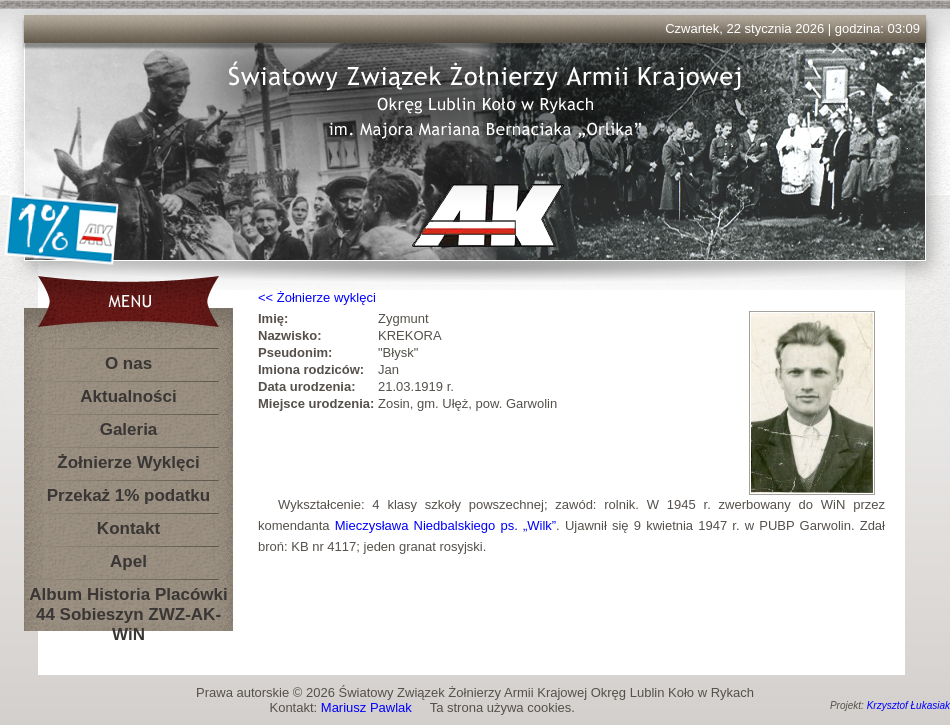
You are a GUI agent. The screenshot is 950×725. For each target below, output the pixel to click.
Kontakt (128, 528)
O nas (128, 363)
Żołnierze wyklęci (326, 297)
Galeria (129, 429)
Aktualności (128, 396)
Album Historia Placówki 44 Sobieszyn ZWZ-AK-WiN (128, 598)
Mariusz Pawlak (366, 707)
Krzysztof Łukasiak (908, 705)
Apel (128, 561)
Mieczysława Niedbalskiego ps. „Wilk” (445, 525)
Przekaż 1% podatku (128, 495)
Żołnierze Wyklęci (128, 462)
